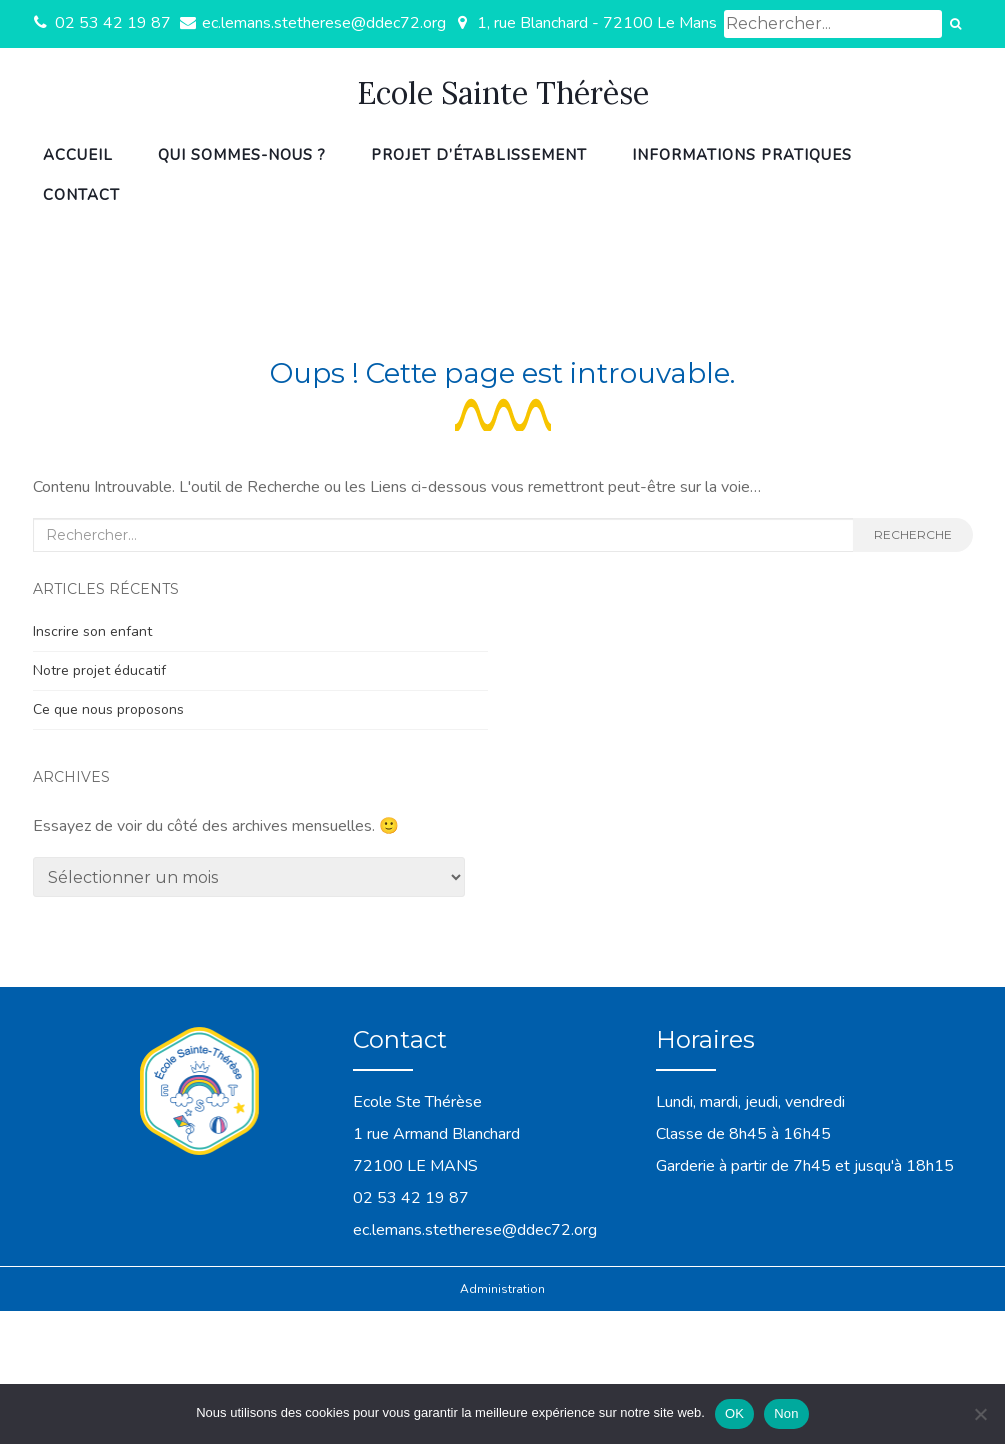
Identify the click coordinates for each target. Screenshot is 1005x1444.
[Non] (980, 1414)
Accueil (78, 155)
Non (786, 1413)
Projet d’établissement (479, 155)
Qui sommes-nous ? (242, 155)
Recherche (913, 534)
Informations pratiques (742, 155)
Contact (81, 195)
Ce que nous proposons (108, 709)
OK (734, 1413)
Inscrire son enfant (92, 631)
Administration (502, 1289)
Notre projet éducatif (99, 670)
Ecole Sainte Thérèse (503, 93)
